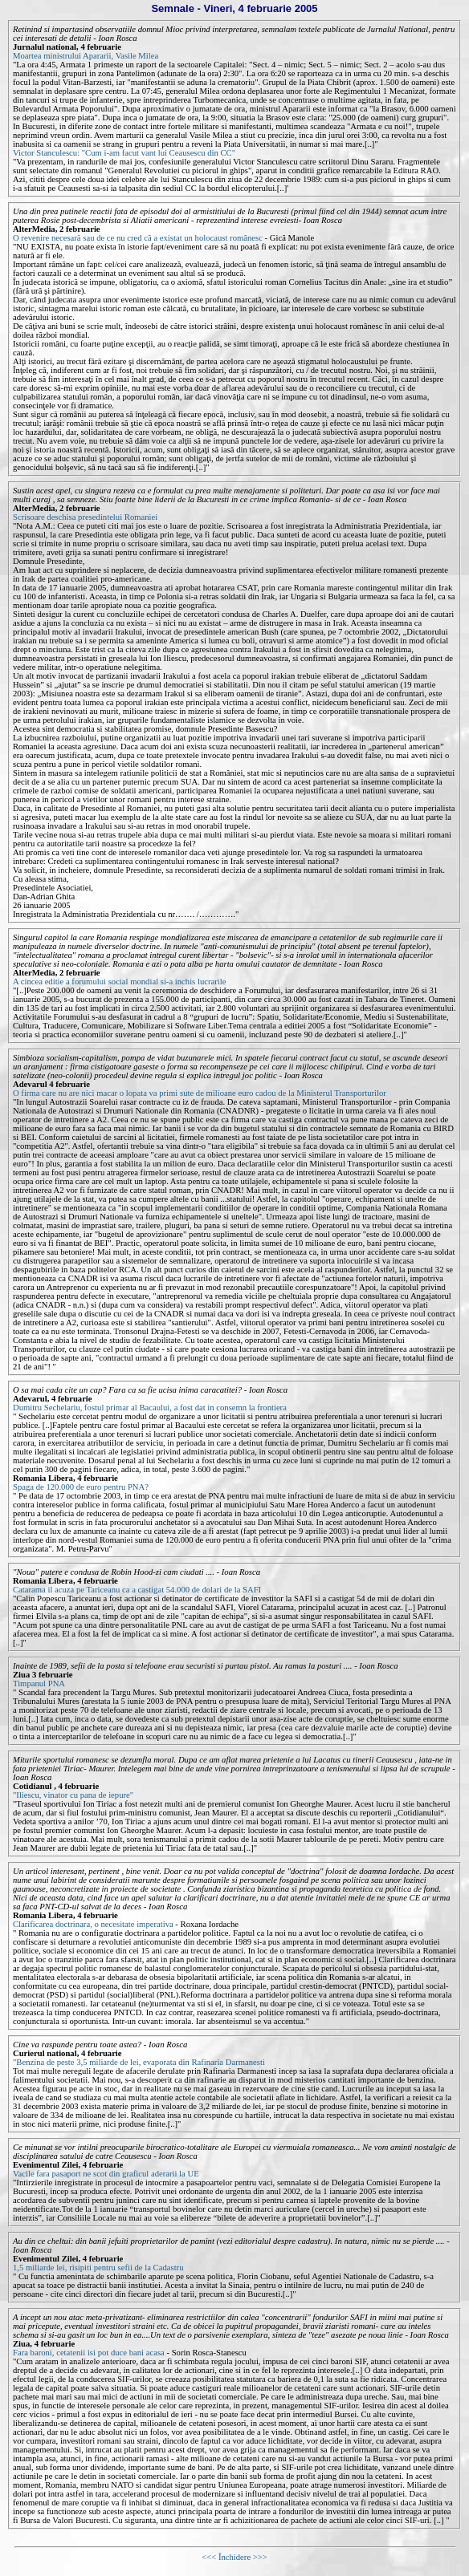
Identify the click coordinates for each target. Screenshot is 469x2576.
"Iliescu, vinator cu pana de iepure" (73, 1795)
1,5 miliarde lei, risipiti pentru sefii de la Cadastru (98, 2267)
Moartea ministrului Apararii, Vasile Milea (85, 55)
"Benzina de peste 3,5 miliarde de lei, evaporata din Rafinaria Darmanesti (139, 2062)
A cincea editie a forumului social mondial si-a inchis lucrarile (119, 981)
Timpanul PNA (39, 1683)
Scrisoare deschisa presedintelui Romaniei (85, 517)
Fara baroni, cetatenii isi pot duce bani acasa (89, 2352)
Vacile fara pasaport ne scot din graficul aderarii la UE (106, 2173)
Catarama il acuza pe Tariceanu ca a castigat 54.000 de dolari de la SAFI (137, 1589)
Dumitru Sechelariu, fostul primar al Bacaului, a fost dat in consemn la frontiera (150, 1407)
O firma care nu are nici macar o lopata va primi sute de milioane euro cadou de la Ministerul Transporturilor (199, 1093)
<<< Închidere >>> (234, 2557)
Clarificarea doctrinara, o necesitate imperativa (93, 1924)
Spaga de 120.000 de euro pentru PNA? (81, 1487)
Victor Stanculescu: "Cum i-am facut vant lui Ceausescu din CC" (124, 152)
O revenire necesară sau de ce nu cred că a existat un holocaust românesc (138, 237)
